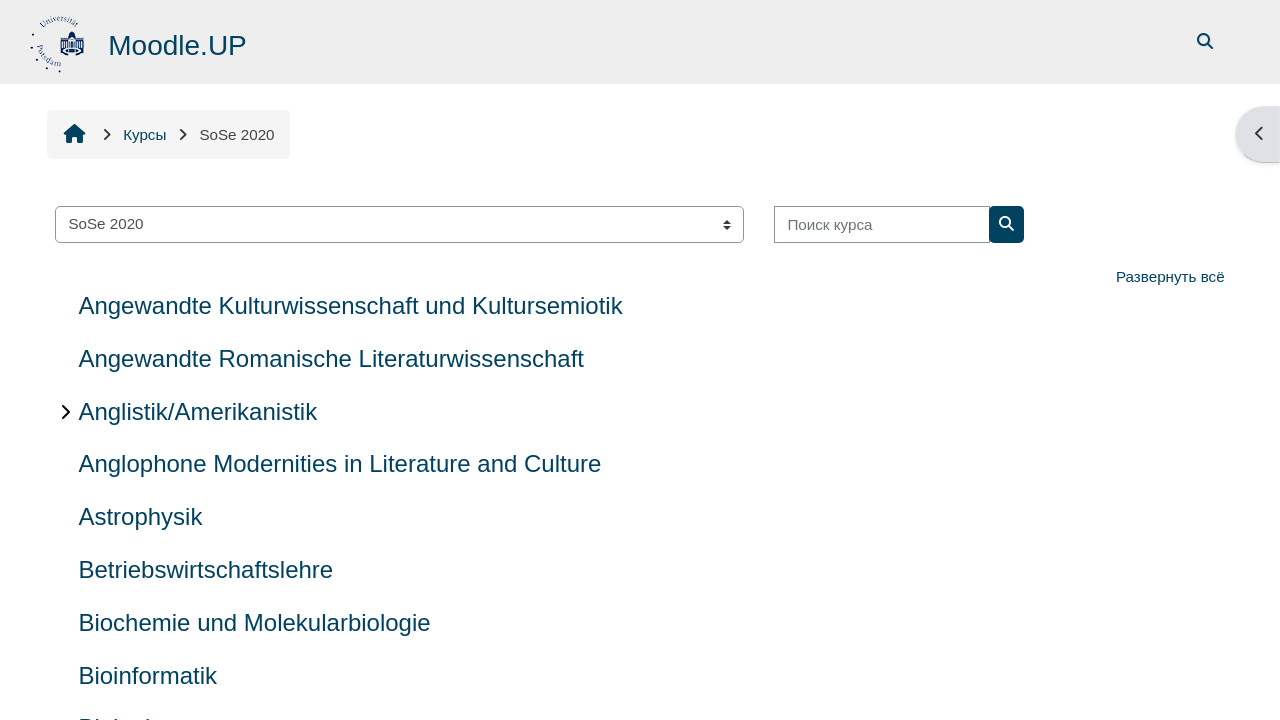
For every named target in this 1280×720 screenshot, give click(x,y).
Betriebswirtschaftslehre (205, 569)
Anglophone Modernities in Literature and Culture (339, 463)
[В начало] (59, 40)
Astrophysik (140, 516)
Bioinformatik (147, 675)
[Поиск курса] (882, 224)
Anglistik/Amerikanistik (197, 411)
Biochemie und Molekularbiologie (254, 622)
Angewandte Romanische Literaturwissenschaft (331, 358)
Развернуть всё (1170, 276)
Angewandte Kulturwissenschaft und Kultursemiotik (350, 305)
